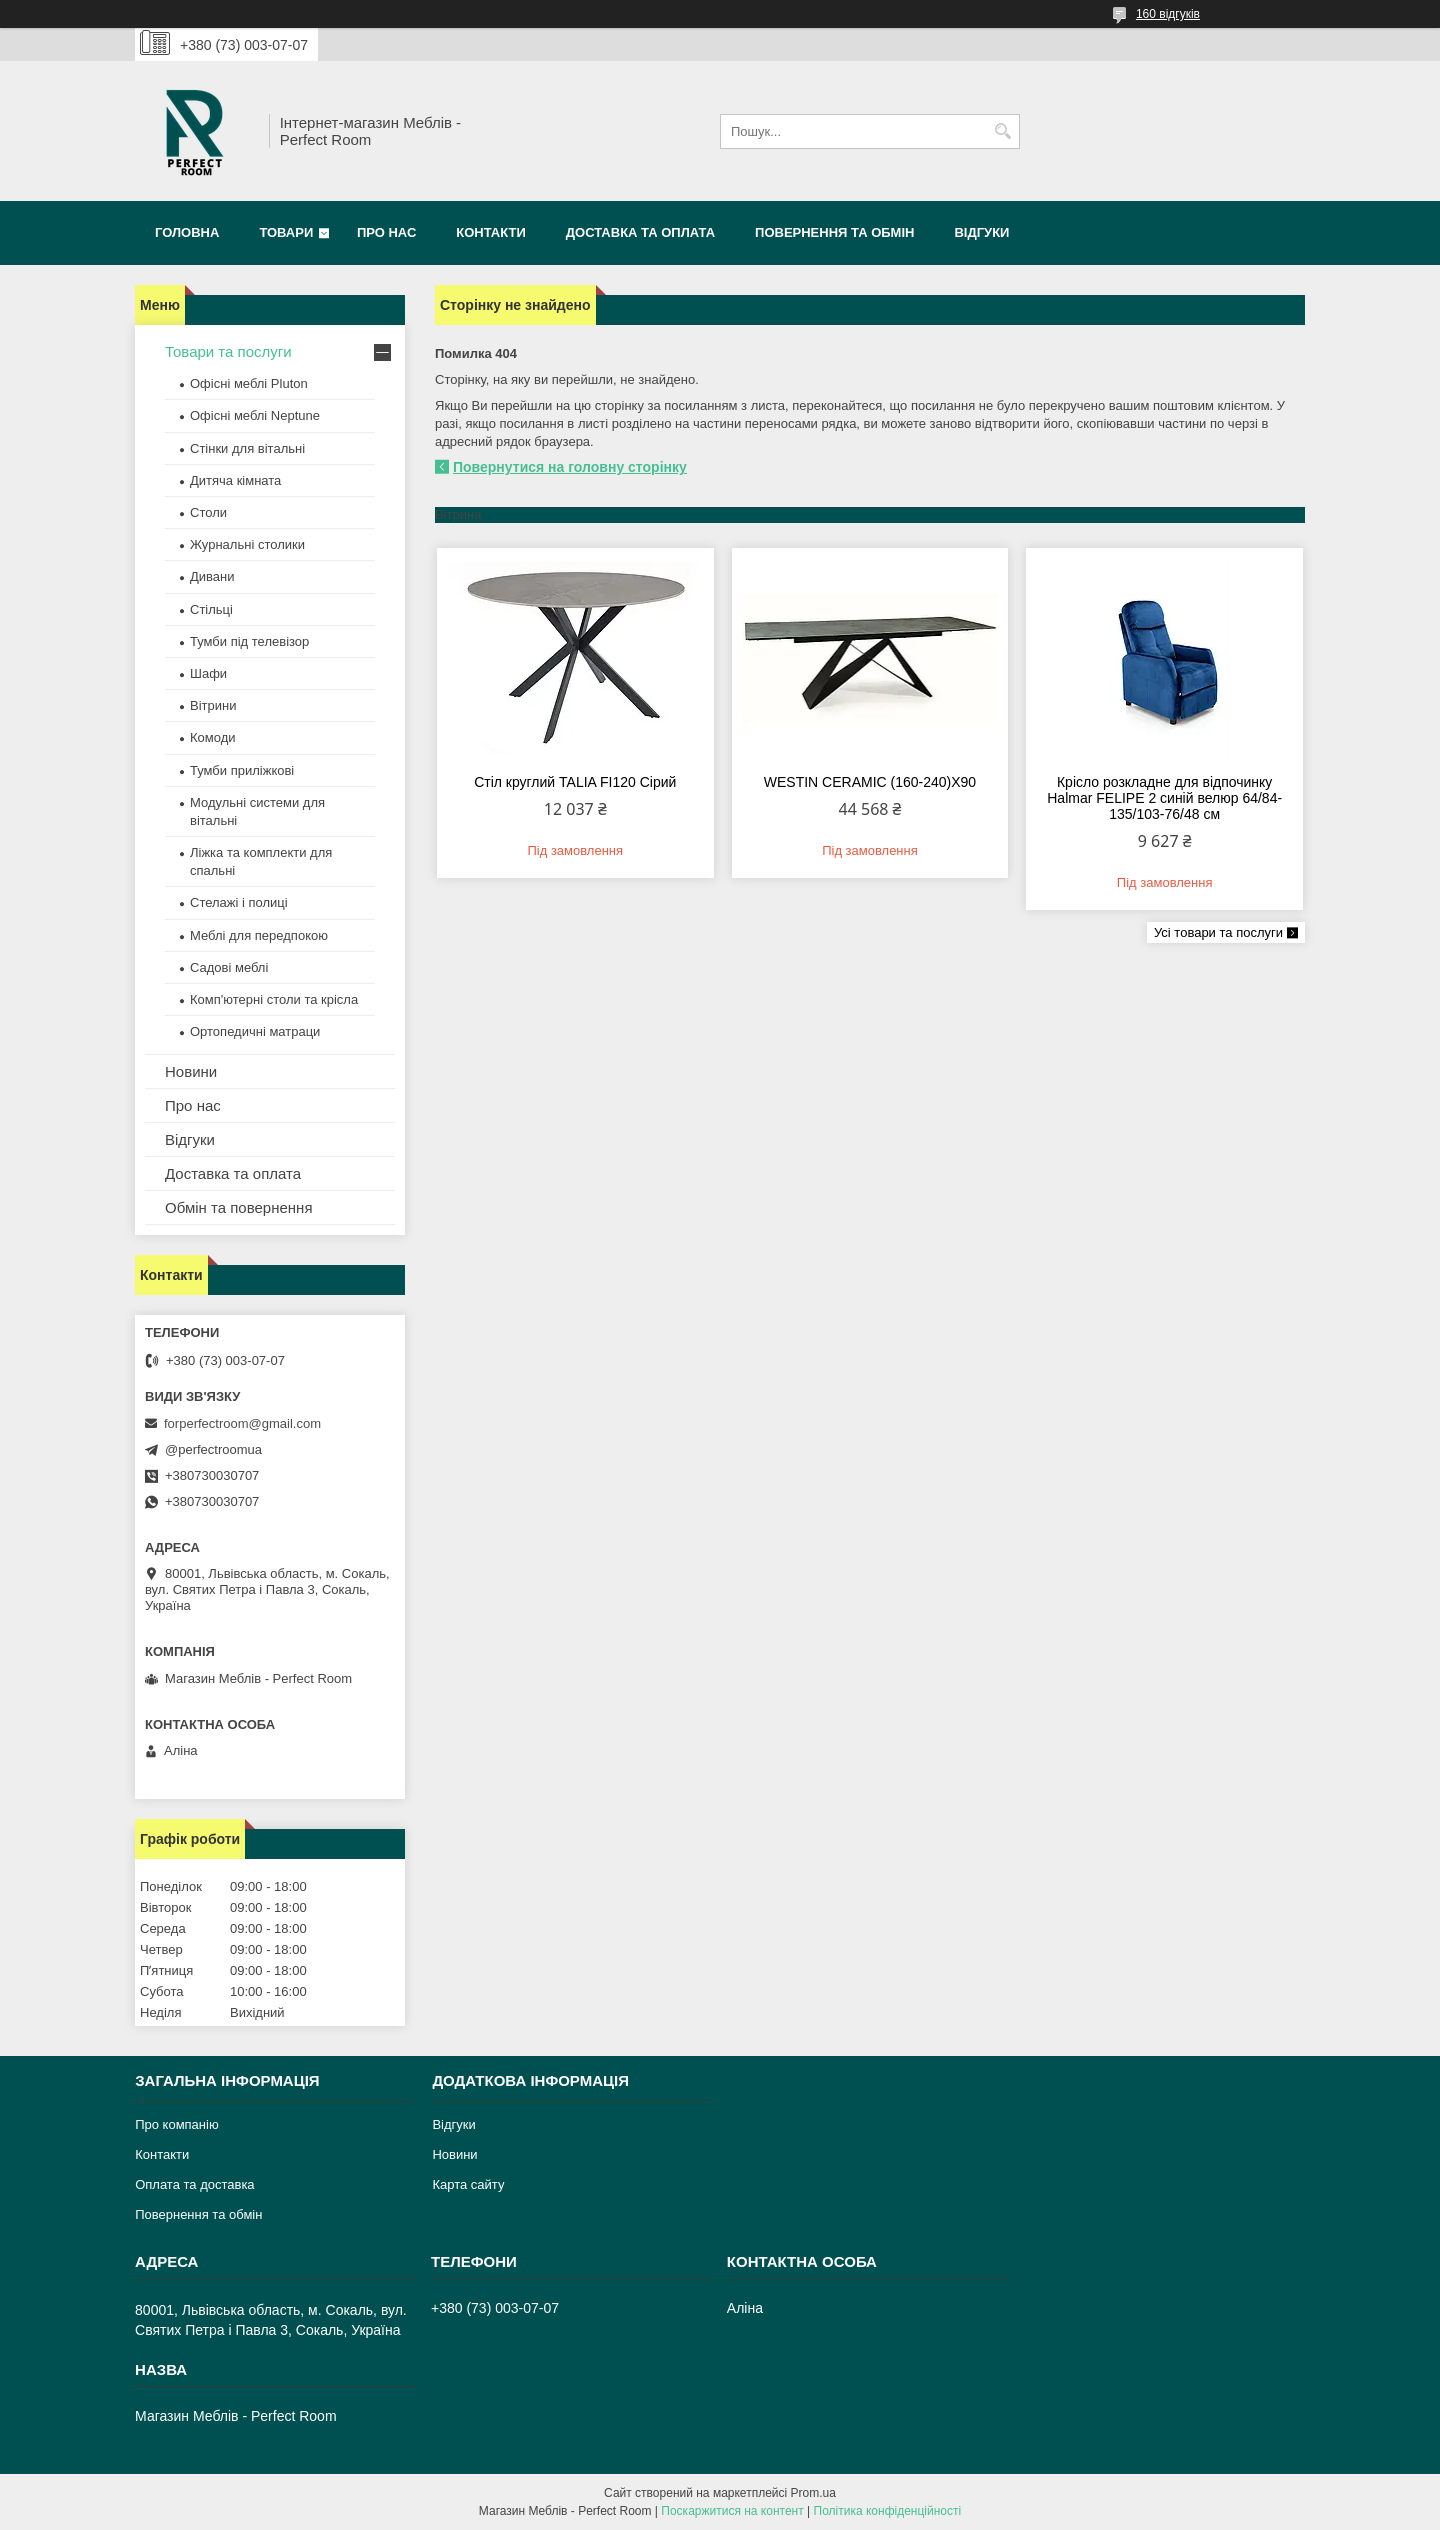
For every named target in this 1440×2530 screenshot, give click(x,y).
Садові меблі (229, 967)
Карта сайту (468, 2184)
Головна (187, 232)
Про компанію (177, 2124)
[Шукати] (1002, 131)
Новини (191, 1071)
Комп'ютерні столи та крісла (274, 999)
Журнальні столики (247, 544)
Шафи (208, 673)
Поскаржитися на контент (732, 2511)
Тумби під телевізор (249, 641)
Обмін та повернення (239, 1207)
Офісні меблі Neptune (255, 415)
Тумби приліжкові (242, 770)
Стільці (211, 609)
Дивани (212, 576)
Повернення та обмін (834, 232)
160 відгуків (1168, 14)
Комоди (213, 737)
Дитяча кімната (235, 480)
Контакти (491, 232)
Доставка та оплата (640, 232)
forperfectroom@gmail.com (242, 1423)
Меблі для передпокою (259, 935)
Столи (208, 512)
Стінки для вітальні (247, 448)
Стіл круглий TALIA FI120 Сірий (575, 782)
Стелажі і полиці (239, 902)
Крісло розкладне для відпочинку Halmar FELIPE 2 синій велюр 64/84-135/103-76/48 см (1164, 798)
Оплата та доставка (194, 2184)
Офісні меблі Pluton (249, 383)
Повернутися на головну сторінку (570, 467)
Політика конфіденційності (888, 2511)
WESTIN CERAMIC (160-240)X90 (870, 782)
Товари (286, 232)
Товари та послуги (228, 351)
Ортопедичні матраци (255, 1031)
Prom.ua (813, 2493)
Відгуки (981, 232)
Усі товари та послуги (1218, 932)
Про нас (386, 232)
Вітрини (213, 705)
